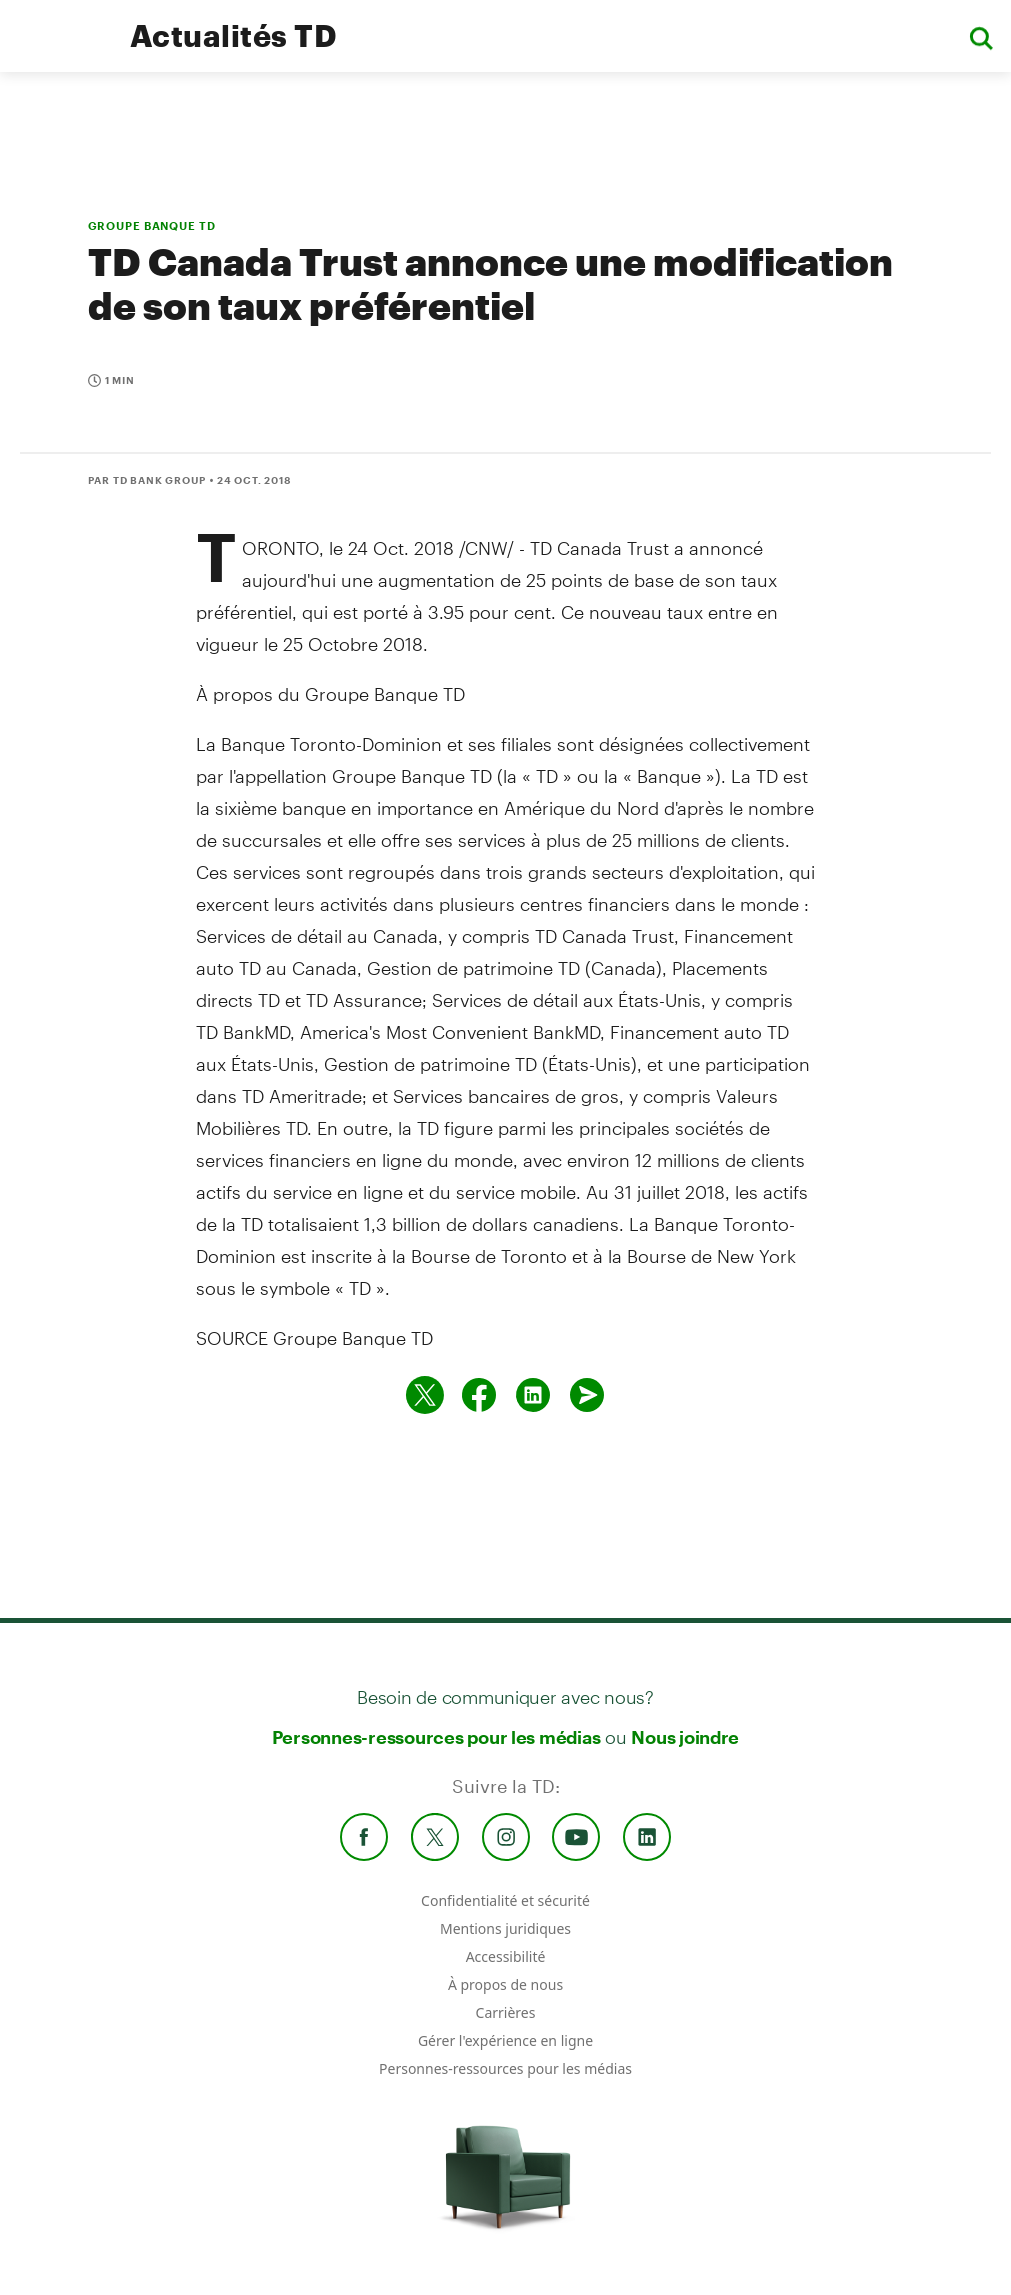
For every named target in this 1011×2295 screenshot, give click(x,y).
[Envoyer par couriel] (587, 1395)
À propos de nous (505, 1984)
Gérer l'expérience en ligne (505, 2040)
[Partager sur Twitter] (425, 1395)
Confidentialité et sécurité (505, 1900)
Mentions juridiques (505, 1928)
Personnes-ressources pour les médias (436, 1737)
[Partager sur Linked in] (533, 1395)
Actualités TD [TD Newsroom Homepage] (233, 35)
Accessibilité (506, 1956)
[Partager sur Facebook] (479, 1395)
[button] (981, 36)
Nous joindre (685, 1737)
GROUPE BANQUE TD (152, 225)
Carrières (506, 2012)
